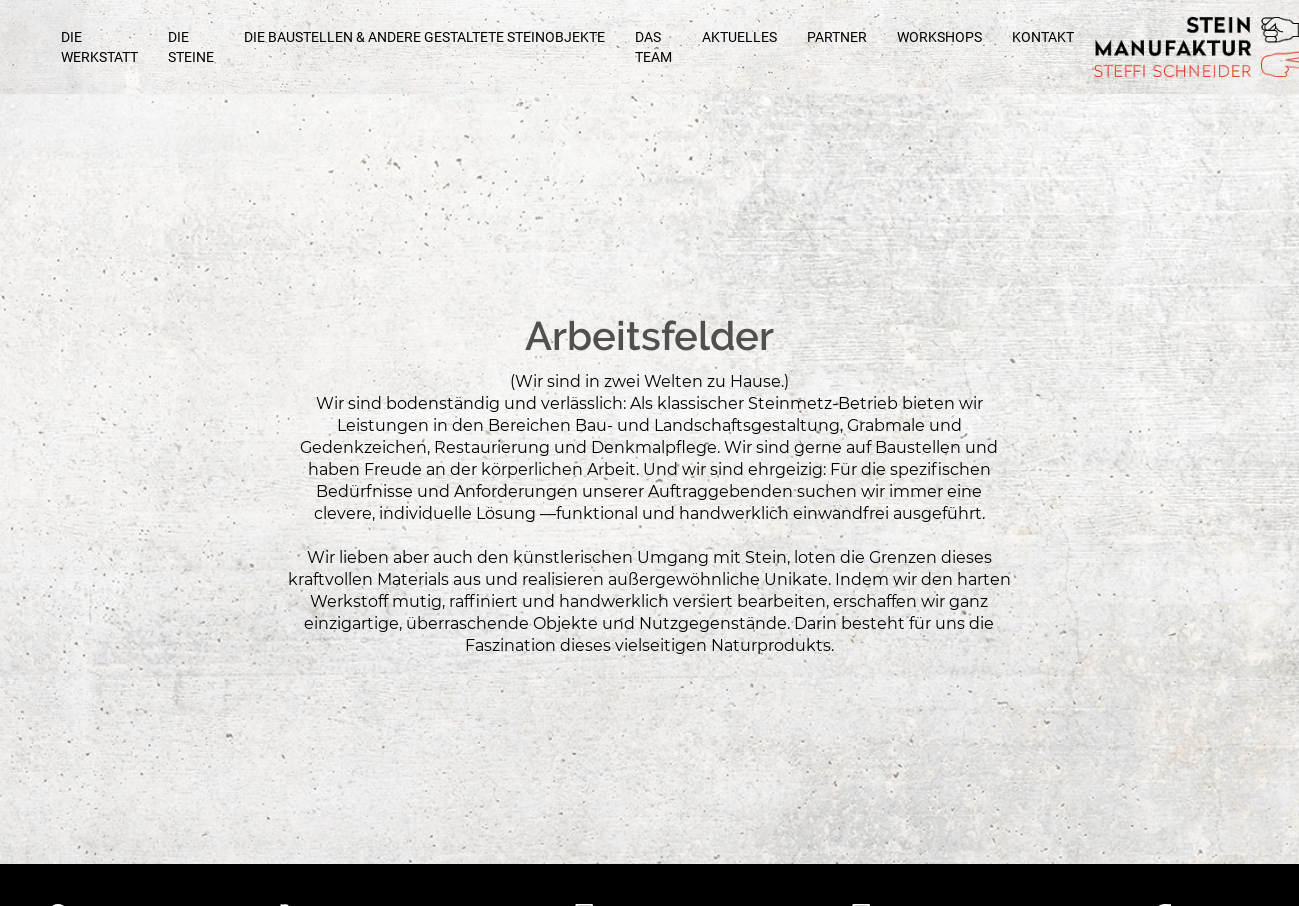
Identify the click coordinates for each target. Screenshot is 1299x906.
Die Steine (191, 47)
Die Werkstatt (99, 47)
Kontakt (1043, 37)
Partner (837, 37)
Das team (653, 47)
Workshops (939, 37)
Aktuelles (739, 37)
